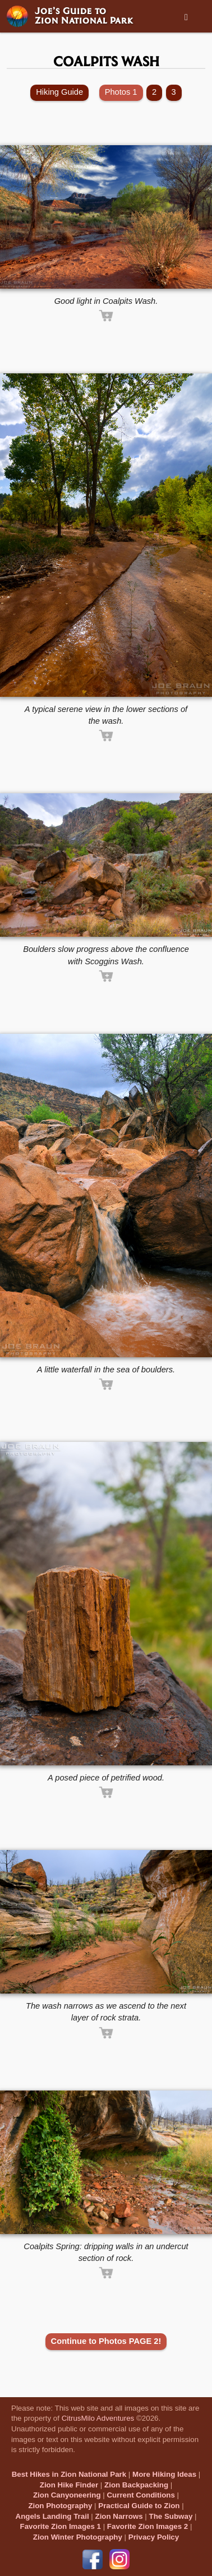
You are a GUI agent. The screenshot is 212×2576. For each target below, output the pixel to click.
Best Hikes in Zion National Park (69, 2474)
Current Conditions (140, 2495)
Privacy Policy (153, 2537)
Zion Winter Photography (77, 2537)
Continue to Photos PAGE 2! (106, 2341)
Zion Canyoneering (67, 2495)
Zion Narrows (118, 2516)
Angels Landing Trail (52, 2516)
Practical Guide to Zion (138, 2505)
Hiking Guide (59, 91)
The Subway (171, 2516)
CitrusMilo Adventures (98, 2418)
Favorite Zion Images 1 (60, 2526)
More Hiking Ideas (164, 2474)
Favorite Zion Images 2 (147, 2526)
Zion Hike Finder (69, 2485)
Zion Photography (60, 2505)
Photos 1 (121, 91)
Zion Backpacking (136, 2485)
